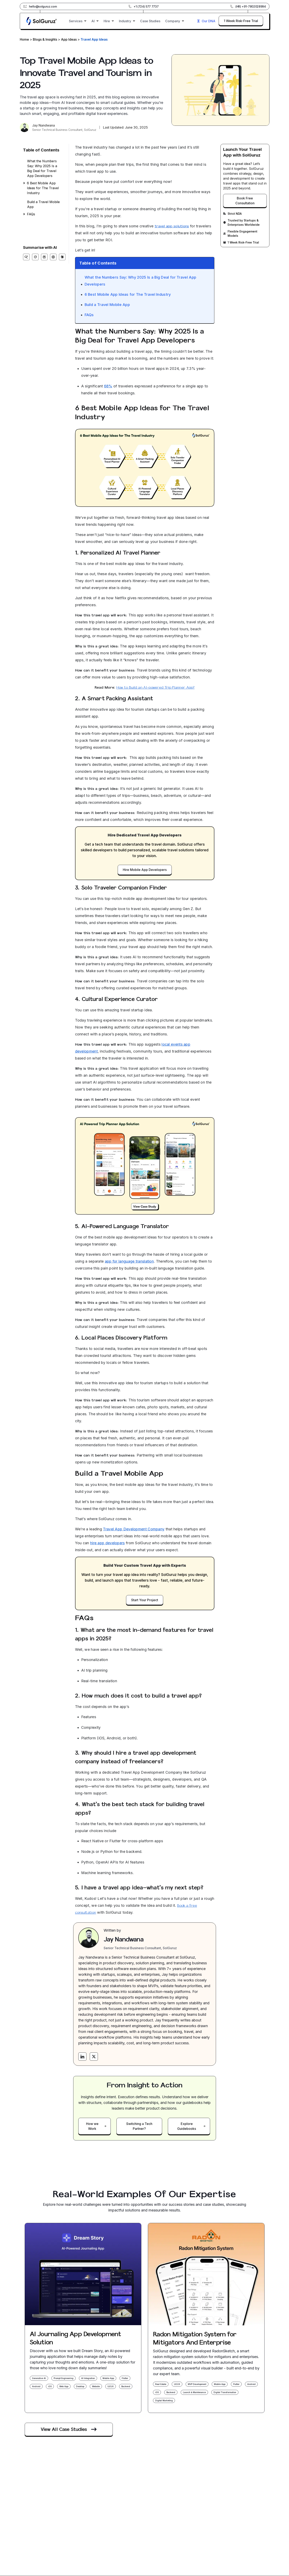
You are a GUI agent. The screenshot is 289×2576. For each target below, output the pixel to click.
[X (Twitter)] (94, 2057)
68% (108, 386)
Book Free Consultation (245, 200)
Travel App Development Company (133, 1529)
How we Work (96, 2124)
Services (77, 21)
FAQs (31, 214)
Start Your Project (144, 1601)
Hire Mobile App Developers (145, 870)
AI (95, 21)
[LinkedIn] (82, 2057)
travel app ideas (94, 39)
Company (174, 21)
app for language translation (129, 1262)
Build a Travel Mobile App (43, 204)
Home (24, 39)
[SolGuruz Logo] (41, 21)
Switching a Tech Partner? (139, 2124)
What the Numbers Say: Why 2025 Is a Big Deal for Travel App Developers (42, 168)
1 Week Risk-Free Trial (241, 21)
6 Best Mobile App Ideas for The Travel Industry (43, 188)
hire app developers (107, 1543)
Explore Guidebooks (187, 2124)
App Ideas (69, 39)
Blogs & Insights (45, 39)
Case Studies (150, 21)
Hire (109, 21)
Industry (127, 21)
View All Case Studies (144, 2426)
